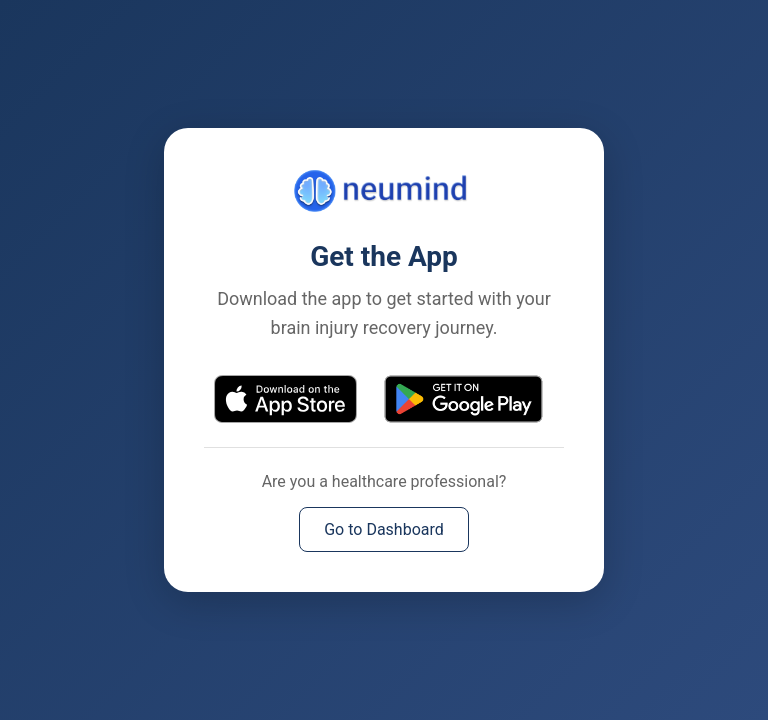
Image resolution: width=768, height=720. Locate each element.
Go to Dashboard (384, 529)
